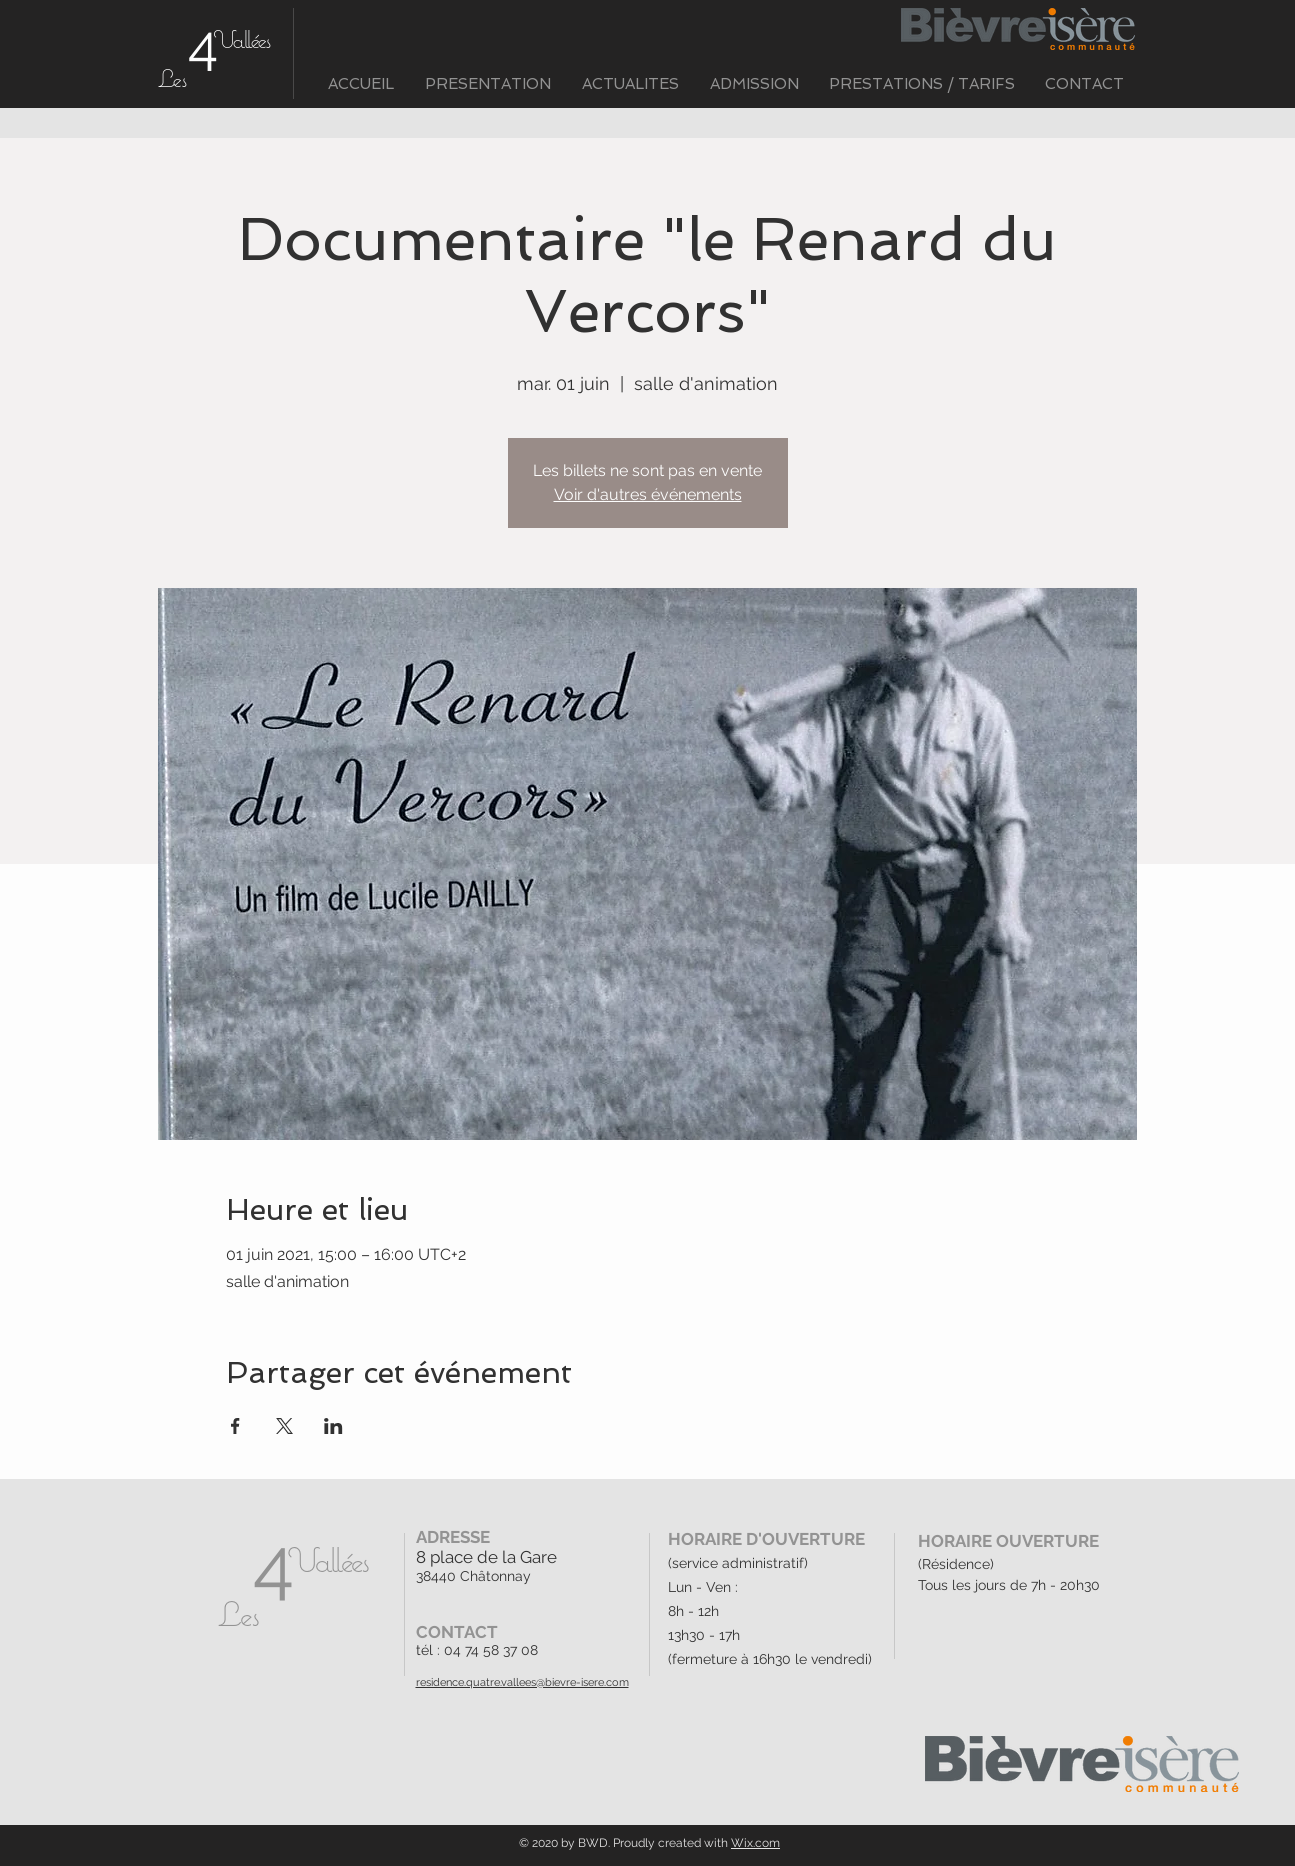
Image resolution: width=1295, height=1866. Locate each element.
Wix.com (755, 1843)
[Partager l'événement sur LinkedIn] (333, 1426)
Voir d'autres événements (648, 494)
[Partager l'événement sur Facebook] (235, 1426)
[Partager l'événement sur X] (284, 1426)
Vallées (241, 39)
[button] (488, 84)
